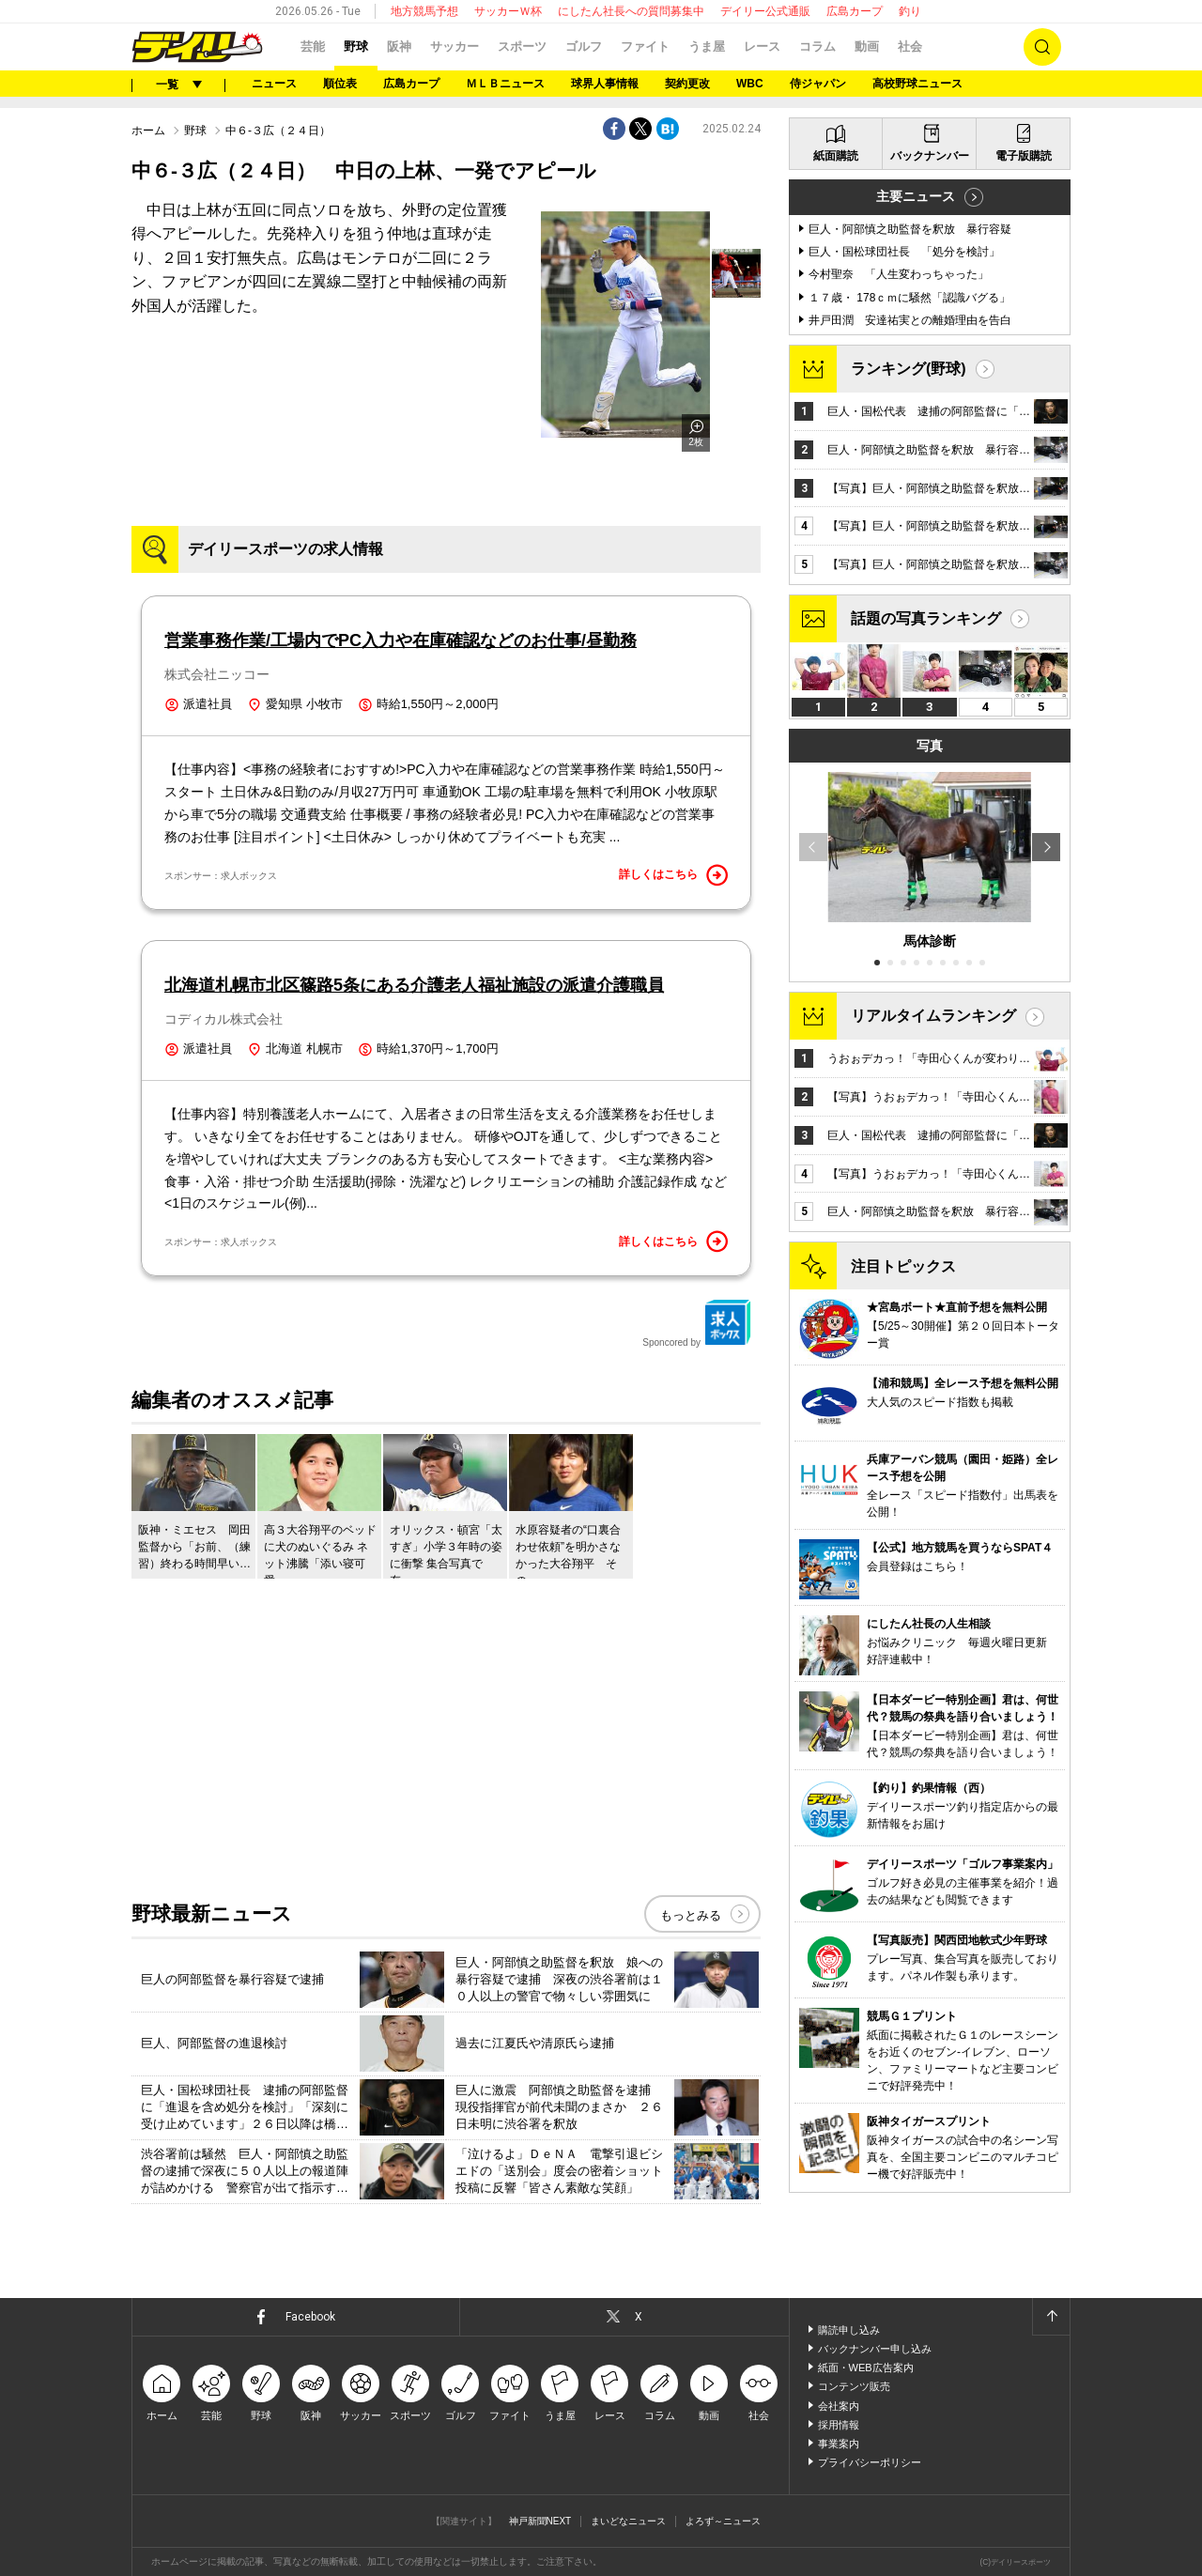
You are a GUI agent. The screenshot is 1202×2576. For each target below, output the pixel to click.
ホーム (148, 130)
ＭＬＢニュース (505, 83)
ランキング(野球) (908, 369)
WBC (749, 83)
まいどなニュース (628, 2521)
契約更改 (687, 83)
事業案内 (838, 2443)
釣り (910, 11)
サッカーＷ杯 (508, 11)
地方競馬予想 (424, 11)
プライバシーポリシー (869, 2462)
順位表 (340, 83)
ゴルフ (583, 46)
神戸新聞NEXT (540, 2521)
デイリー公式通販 (765, 11)
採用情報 (838, 2424)
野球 (356, 46)
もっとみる (690, 1915)
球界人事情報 (605, 83)
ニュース (274, 83)
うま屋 (706, 46)
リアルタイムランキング (933, 1016)
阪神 (399, 46)
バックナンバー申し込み (875, 2348)
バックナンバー (929, 155)
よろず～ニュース (723, 2521)
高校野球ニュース (917, 83)
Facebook (310, 2316)
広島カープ (854, 11)
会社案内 (838, 2406)
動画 (867, 46)
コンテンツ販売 (854, 2386)
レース (762, 46)
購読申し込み (849, 2330)
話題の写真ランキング (926, 618)
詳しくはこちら (673, 875)
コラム (817, 46)
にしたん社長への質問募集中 (631, 11)
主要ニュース (915, 196)
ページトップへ (1051, 2317)
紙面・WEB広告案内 (866, 2367)
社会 (910, 46)
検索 (1042, 47)
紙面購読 (835, 155)
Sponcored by (696, 1323)
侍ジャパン (818, 83)
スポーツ (522, 46)
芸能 (312, 46)
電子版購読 (1023, 155)
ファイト (645, 46)
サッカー (454, 46)
